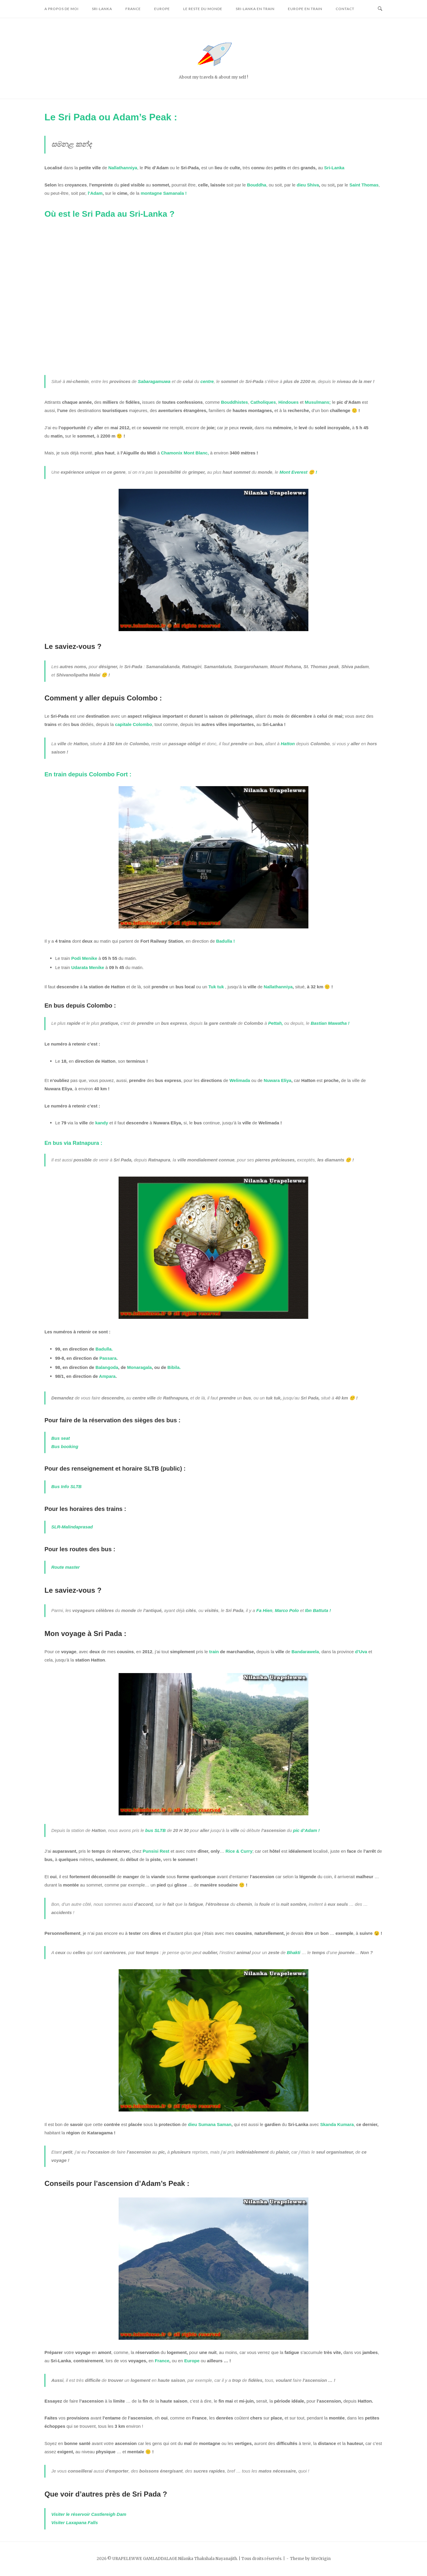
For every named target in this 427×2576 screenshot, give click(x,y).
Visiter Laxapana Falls (74, 2522)
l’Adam (95, 193)
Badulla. (104, 1348)
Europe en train (305, 9)
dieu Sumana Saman (210, 2124)
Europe (162, 9)
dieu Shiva (308, 184)
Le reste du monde (202, 9)
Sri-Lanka (102, 9)
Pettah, (275, 1023)
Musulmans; (318, 402)
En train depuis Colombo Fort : (87, 774)
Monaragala (139, 1367)
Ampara (107, 1376)
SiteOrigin (321, 2558)
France (133, 9)
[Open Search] (380, 9)
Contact (345, 9)
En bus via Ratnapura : (73, 1143)
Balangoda (106, 1367)
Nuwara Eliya (277, 1080)
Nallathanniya (278, 986)
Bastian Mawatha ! (330, 1023)
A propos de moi (61, 9)
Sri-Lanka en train (255, 9)
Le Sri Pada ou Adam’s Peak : (110, 117)
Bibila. (174, 1367)
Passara (108, 1358)
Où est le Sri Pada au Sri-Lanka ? (109, 213)
